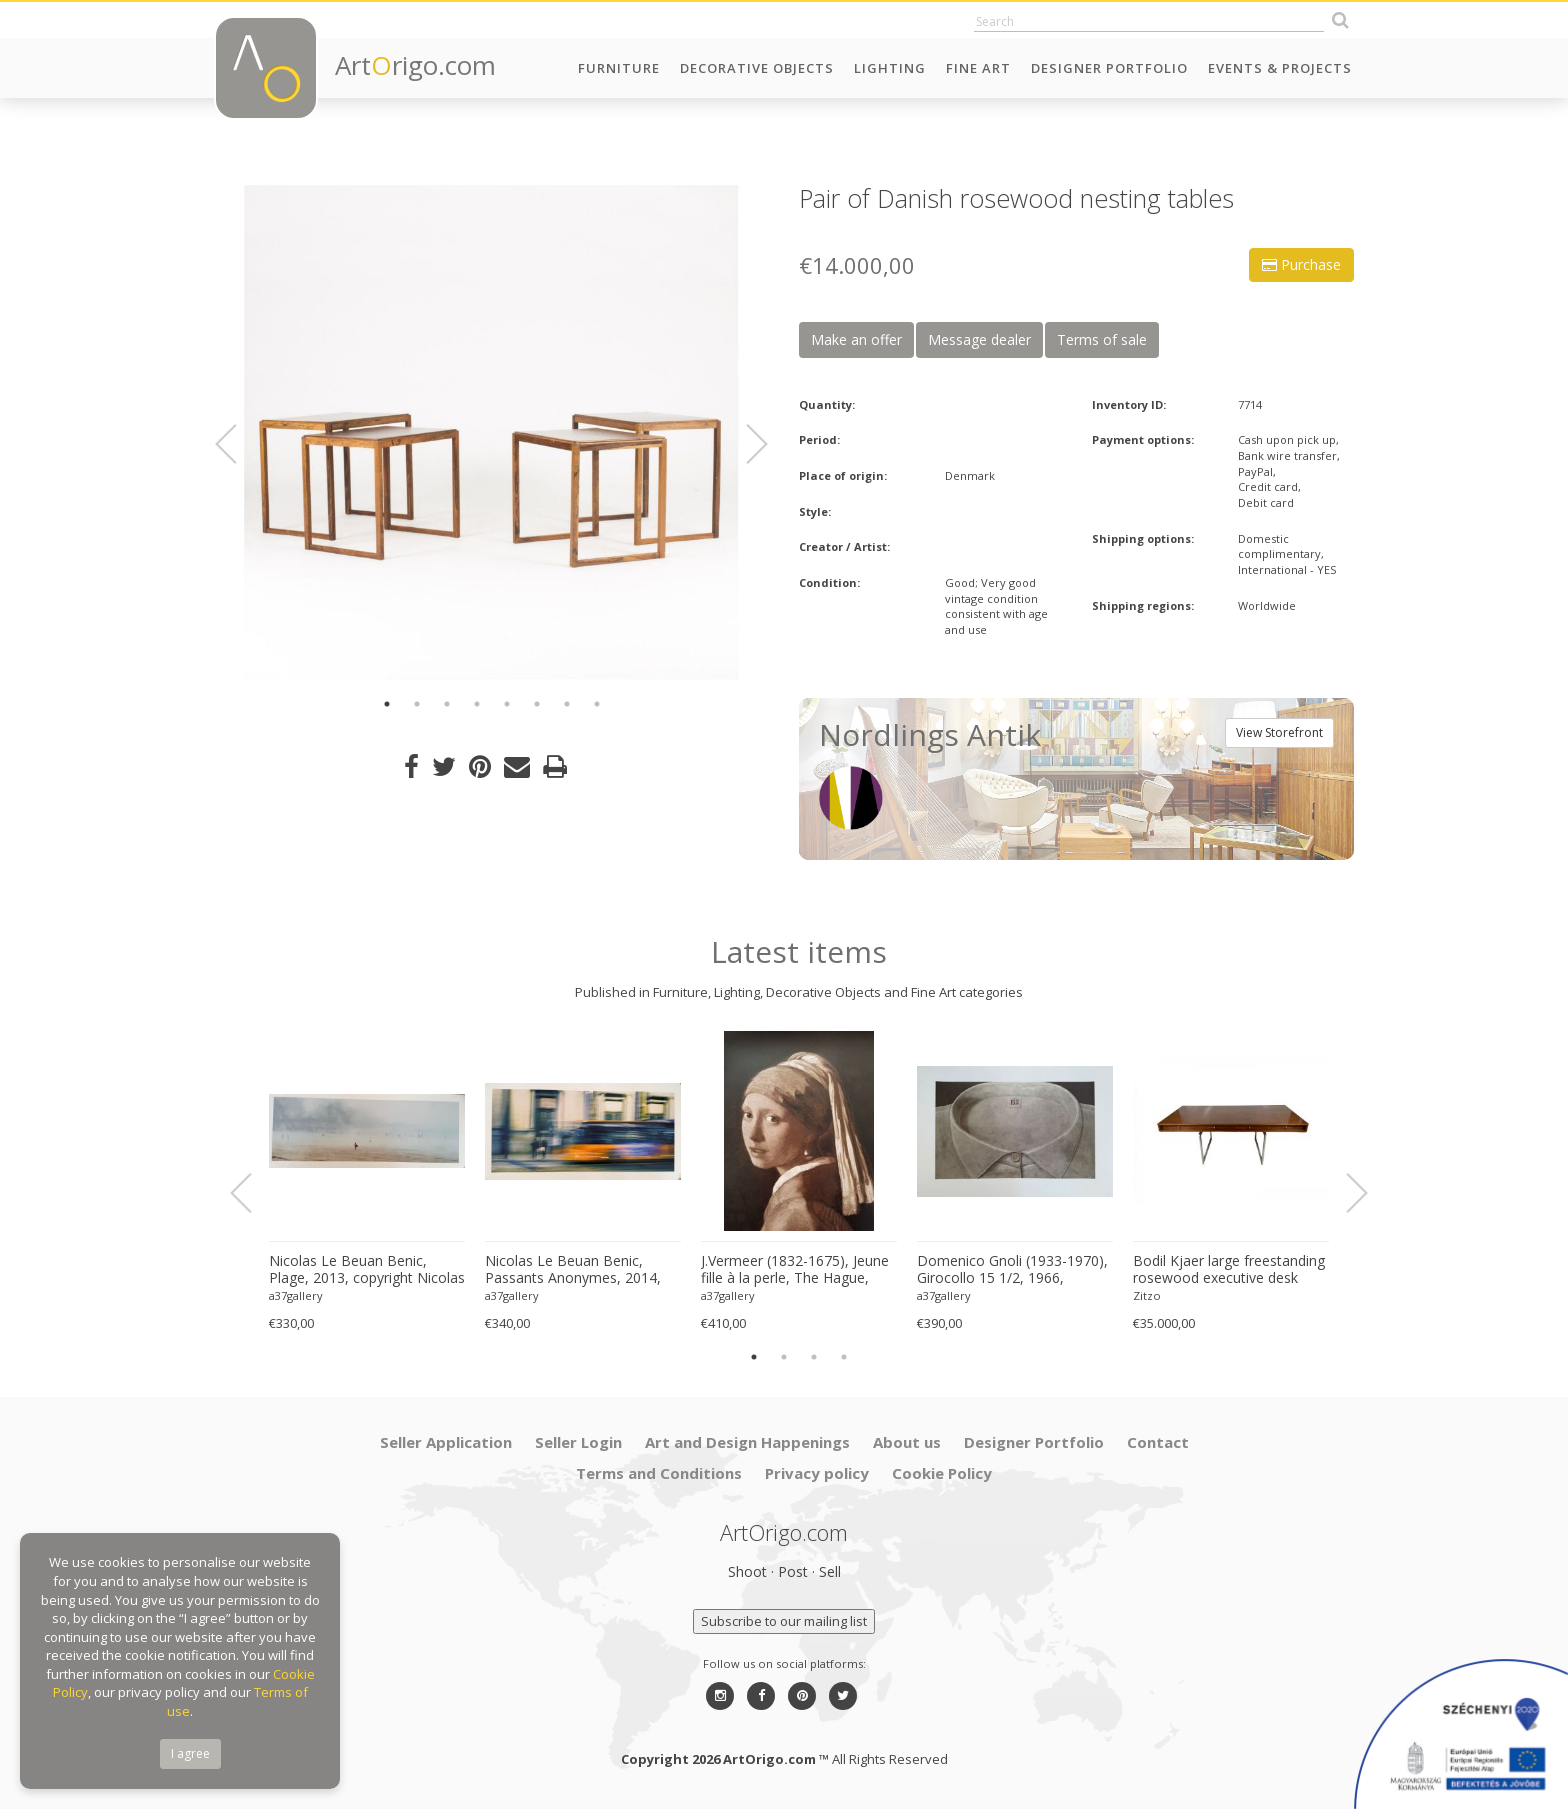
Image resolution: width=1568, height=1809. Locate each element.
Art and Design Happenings (747, 1442)
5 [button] (507, 704)
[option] (491, 432)
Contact (1158, 1442)
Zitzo (1147, 1295)
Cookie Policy (942, 1473)
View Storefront (1279, 732)
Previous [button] (238, 444)
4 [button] (477, 704)
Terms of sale (1102, 339)
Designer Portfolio (1109, 68)
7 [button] (567, 704)
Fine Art (978, 68)
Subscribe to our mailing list (784, 1621)
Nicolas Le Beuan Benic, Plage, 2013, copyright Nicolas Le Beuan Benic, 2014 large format (367, 1270)
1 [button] (387, 704)
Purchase (1301, 264)
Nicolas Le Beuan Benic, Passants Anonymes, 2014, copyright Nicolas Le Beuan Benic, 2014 (574, 1270)
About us (907, 1442)
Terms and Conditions (659, 1473)
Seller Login (578, 1442)
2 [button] (417, 704)
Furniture (619, 68)
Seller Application (446, 1442)
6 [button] (537, 704)
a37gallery (296, 1295)
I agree (190, 1753)
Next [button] (745, 444)
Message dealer (979, 339)
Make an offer (856, 339)
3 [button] (447, 704)
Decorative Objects (757, 68)
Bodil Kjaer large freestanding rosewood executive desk (1229, 1269)
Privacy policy (817, 1473)
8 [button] (597, 704)
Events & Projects (1280, 68)
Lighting (890, 68)
